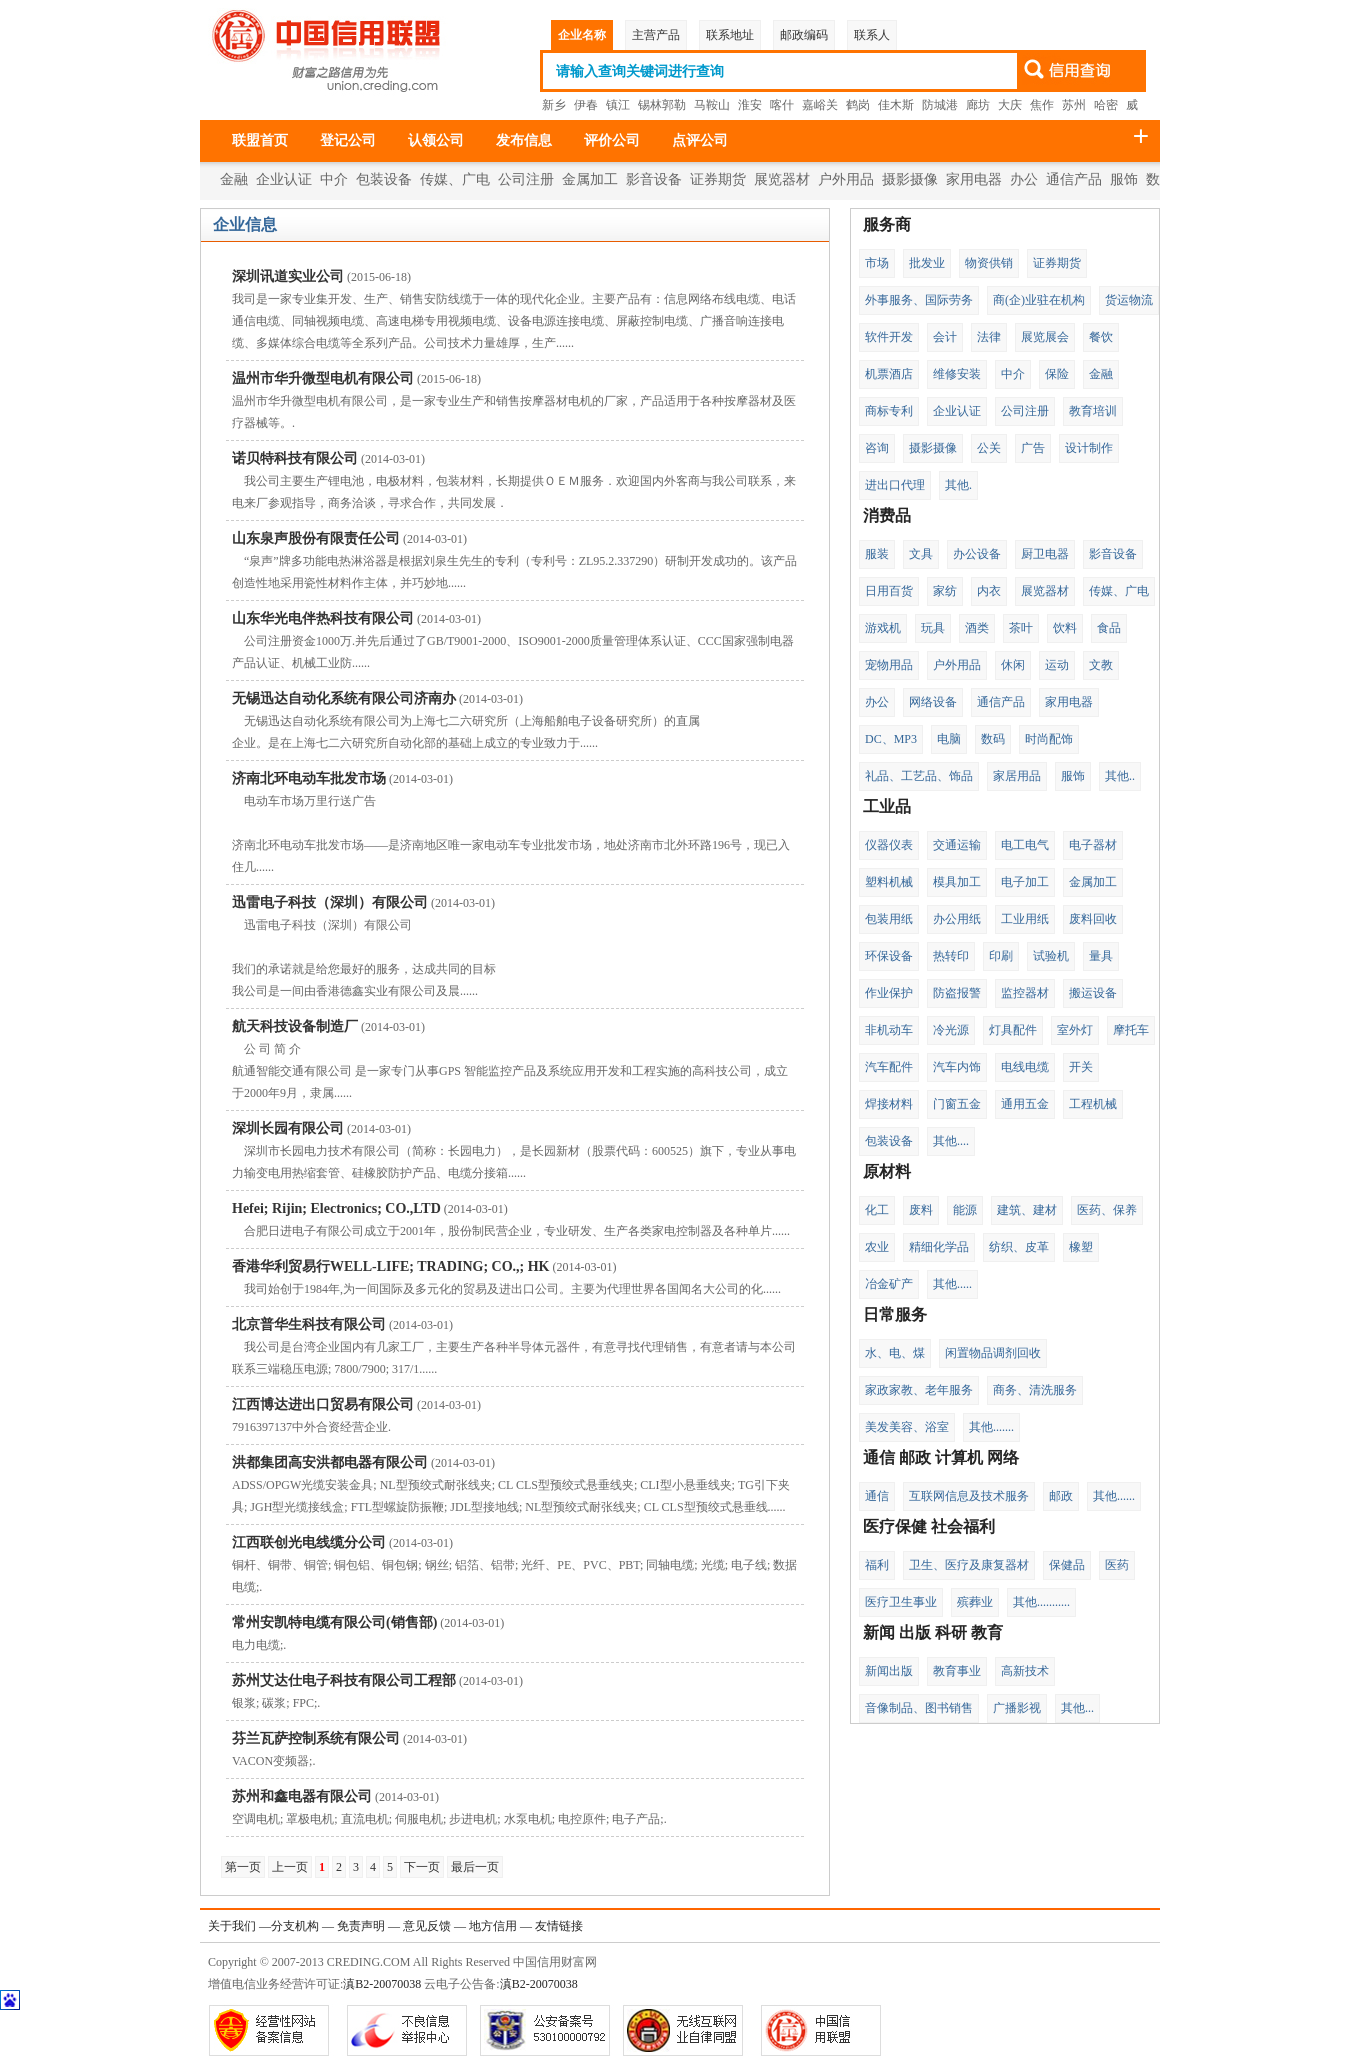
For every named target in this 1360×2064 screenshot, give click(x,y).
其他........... (1041, 1602)
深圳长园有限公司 (288, 1128)
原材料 (887, 1171)
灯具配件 (1013, 1030)
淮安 (750, 105)
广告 (1033, 448)
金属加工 (590, 179)
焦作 (1042, 105)
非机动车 (889, 1030)
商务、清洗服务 (1035, 1390)
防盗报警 (957, 993)
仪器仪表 (889, 845)
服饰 (1124, 179)
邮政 (1061, 1496)
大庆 (1010, 105)
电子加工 (1025, 882)
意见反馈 (427, 1926)
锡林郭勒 (662, 105)
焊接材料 (889, 1104)
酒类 (977, 628)
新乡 (554, 105)
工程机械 (1093, 1104)
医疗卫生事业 (901, 1602)
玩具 (933, 628)
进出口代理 (895, 485)
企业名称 (582, 35)
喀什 (782, 105)
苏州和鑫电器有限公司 (302, 1796)
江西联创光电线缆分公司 (309, 1542)
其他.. (1120, 776)
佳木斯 (896, 105)
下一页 (422, 1867)
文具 (921, 554)
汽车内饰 (957, 1067)
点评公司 (700, 140)
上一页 (290, 1867)
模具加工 (957, 882)
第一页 (243, 1867)
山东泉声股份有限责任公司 (316, 538)
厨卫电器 (1045, 554)
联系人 (872, 35)
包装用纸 (889, 919)
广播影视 (1017, 1708)
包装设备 (384, 179)
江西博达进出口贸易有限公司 (323, 1404)
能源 (965, 1210)
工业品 (887, 806)
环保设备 (889, 956)
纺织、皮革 (1019, 1247)
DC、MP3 (891, 739)
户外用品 (846, 179)
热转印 (951, 956)
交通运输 (957, 845)
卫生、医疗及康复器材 (969, 1565)
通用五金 (1025, 1104)
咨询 (877, 448)
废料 (921, 1210)
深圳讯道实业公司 (288, 276)
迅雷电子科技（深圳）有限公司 (330, 902)
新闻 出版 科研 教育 (933, 1632)
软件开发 (889, 337)
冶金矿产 (889, 1284)
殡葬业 (975, 1602)
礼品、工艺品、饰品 (919, 776)
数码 (993, 739)
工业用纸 (1025, 919)
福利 (877, 1565)
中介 (334, 179)
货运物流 (1129, 300)
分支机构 (295, 1926)
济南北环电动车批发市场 (309, 778)
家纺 (945, 591)
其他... (1077, 1708)
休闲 (1013, 665)
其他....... (991, 1427)
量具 (1101, 956)
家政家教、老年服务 (919, 1390)
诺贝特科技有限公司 (295, 458)
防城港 (940, 105)
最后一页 (475, 1867)
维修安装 (957, 374)
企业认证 (284, 179)
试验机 (1051, 956)
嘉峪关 (820, 105)
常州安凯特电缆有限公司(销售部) (334, 1622)
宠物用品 (889, 665)
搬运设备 (1093, 993)
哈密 (1106, 105)
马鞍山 (712, 105)
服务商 (887, 224)
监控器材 (1025, 993)
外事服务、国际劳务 (919, 300)
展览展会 (1045, 337)
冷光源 (951, 1030)
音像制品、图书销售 (919, 1708)
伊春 (586, 105)
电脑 (949, 739)
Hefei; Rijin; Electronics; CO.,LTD (336, 1208)
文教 (1101, 665)
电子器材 (1093, 845)
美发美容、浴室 (907, 1427)
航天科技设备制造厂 (295, 1026)
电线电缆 (1025, 1067)
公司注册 (526, 179)
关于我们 (232, 1926)
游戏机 (883, 628)
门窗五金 (957, 1104)
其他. (958, 485)
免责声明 (361, 1926)
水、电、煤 (895, 1353)
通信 (877, 1496)
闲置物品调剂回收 (993, 1353)
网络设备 (933, 702)
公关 (989, 448)
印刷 (1001, 956)
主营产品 (656, 35)
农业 (877, 1247)
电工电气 (1025, 845)
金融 (234, 179)
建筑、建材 (1027, 1210)
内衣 (989, 591)
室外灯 (1075, 1030)
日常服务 (895, 1314)
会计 (945, 337)
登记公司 (348, 140)
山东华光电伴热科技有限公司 (323, 618)
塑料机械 (889, 882)
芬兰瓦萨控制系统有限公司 (316, 1738)
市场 (877, 263)
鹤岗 (858, 105)
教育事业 (957, 1671)
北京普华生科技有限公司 (309, 1324)
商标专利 (889, 411)
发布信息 (524, 140)
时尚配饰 (1049, 739)
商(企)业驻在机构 (1039, 300)
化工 (877, 1210)
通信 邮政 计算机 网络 (941, 1457)
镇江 (618, 105)
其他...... (1114, 1496)
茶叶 (1021, 628)
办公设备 (977, 554)
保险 (1057, 374)
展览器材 (782, 179)
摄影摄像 (910, 179)
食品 (1109, 628)
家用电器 (974, 179)
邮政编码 (804, 35)
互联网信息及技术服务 (969, 1496)
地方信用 (493, 1926)
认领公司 (436, 140)
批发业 (927, 263)
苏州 (1074, 105)
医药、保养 (1107, 1210)
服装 (877, 554)
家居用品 (1017, 776)
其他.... (951, 1141)
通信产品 (1074, 179)
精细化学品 (939, 1247)
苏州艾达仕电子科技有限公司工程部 (344, 1680)
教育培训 (1093, 411)
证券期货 (718, 179)
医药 (1117, 1565)
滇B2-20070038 (382, 1984)
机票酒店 (889, 374)
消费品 (887, 515)
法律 (989, 337)
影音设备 (654, 179)
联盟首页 (260, 140)
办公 (1024, 179)
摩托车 (1131, 1030)
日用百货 (889, 591)
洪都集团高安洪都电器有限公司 (330, 1462)
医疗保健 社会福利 (929, 1526)
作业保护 (889, 993)
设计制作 (1089, 448)
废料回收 (1093, 919)
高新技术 (1025, 1671)
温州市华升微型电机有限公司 (323, 378)
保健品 (1067, 1565)
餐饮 (1101, 337)
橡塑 (1081, 1247)
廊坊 (978, 105)
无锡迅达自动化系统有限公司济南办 (344, 698)
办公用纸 (957, 919)
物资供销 (989, 263)
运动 (1057, 665)
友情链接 (559, 1926)
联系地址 (730, 35)
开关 (1081, 1067)
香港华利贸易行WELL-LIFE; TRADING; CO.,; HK (390, 1266)
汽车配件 (889, 1067)
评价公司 (612, 140)
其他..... (952, 1284)
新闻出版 (889, 1671)
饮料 (1065, 628)
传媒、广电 (455, 179)
